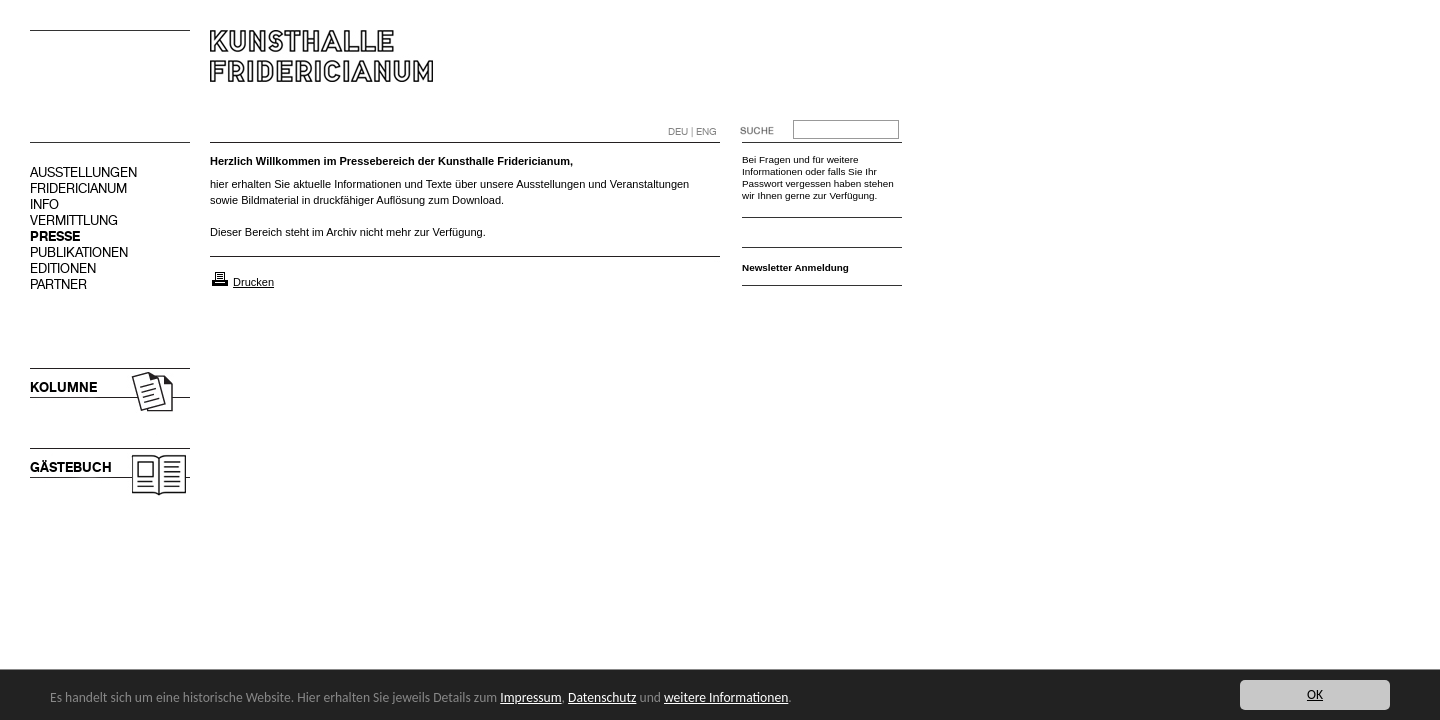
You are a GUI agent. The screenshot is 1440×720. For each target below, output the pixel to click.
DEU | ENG (692, 131)
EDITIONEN (63, 268)
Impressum (530, 697)
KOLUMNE (63, 387)
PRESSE (55, 236)
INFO (44, 204)
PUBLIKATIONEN (79, 252)
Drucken (253, 282)
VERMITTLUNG (74, 220)
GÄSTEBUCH (71, 467)
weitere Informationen (726, 697)
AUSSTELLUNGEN (83, 172)
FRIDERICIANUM (78, 188)
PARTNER (58, 284)
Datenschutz (602, 697)
